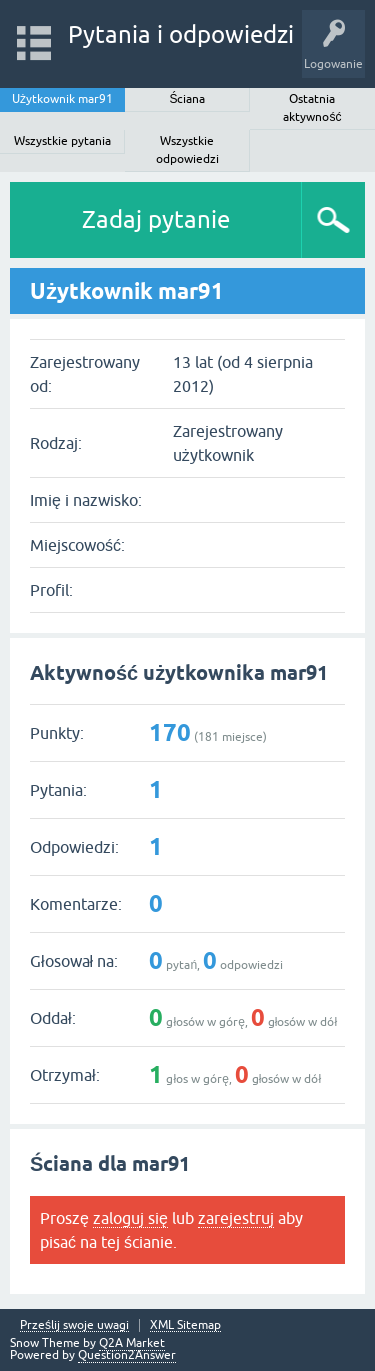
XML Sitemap (185, 1325)
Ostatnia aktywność (312, 108)
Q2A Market (132, 1343)
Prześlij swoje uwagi (74, 1325)
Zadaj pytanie (156, 219)
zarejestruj (236, 1218)
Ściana (187, 99)
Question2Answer (127, 1355)
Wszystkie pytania (62, 141)
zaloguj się (130, 1218)
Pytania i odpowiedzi (181, 34)
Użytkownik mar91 (62, 99)
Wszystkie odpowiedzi (187, 150)
